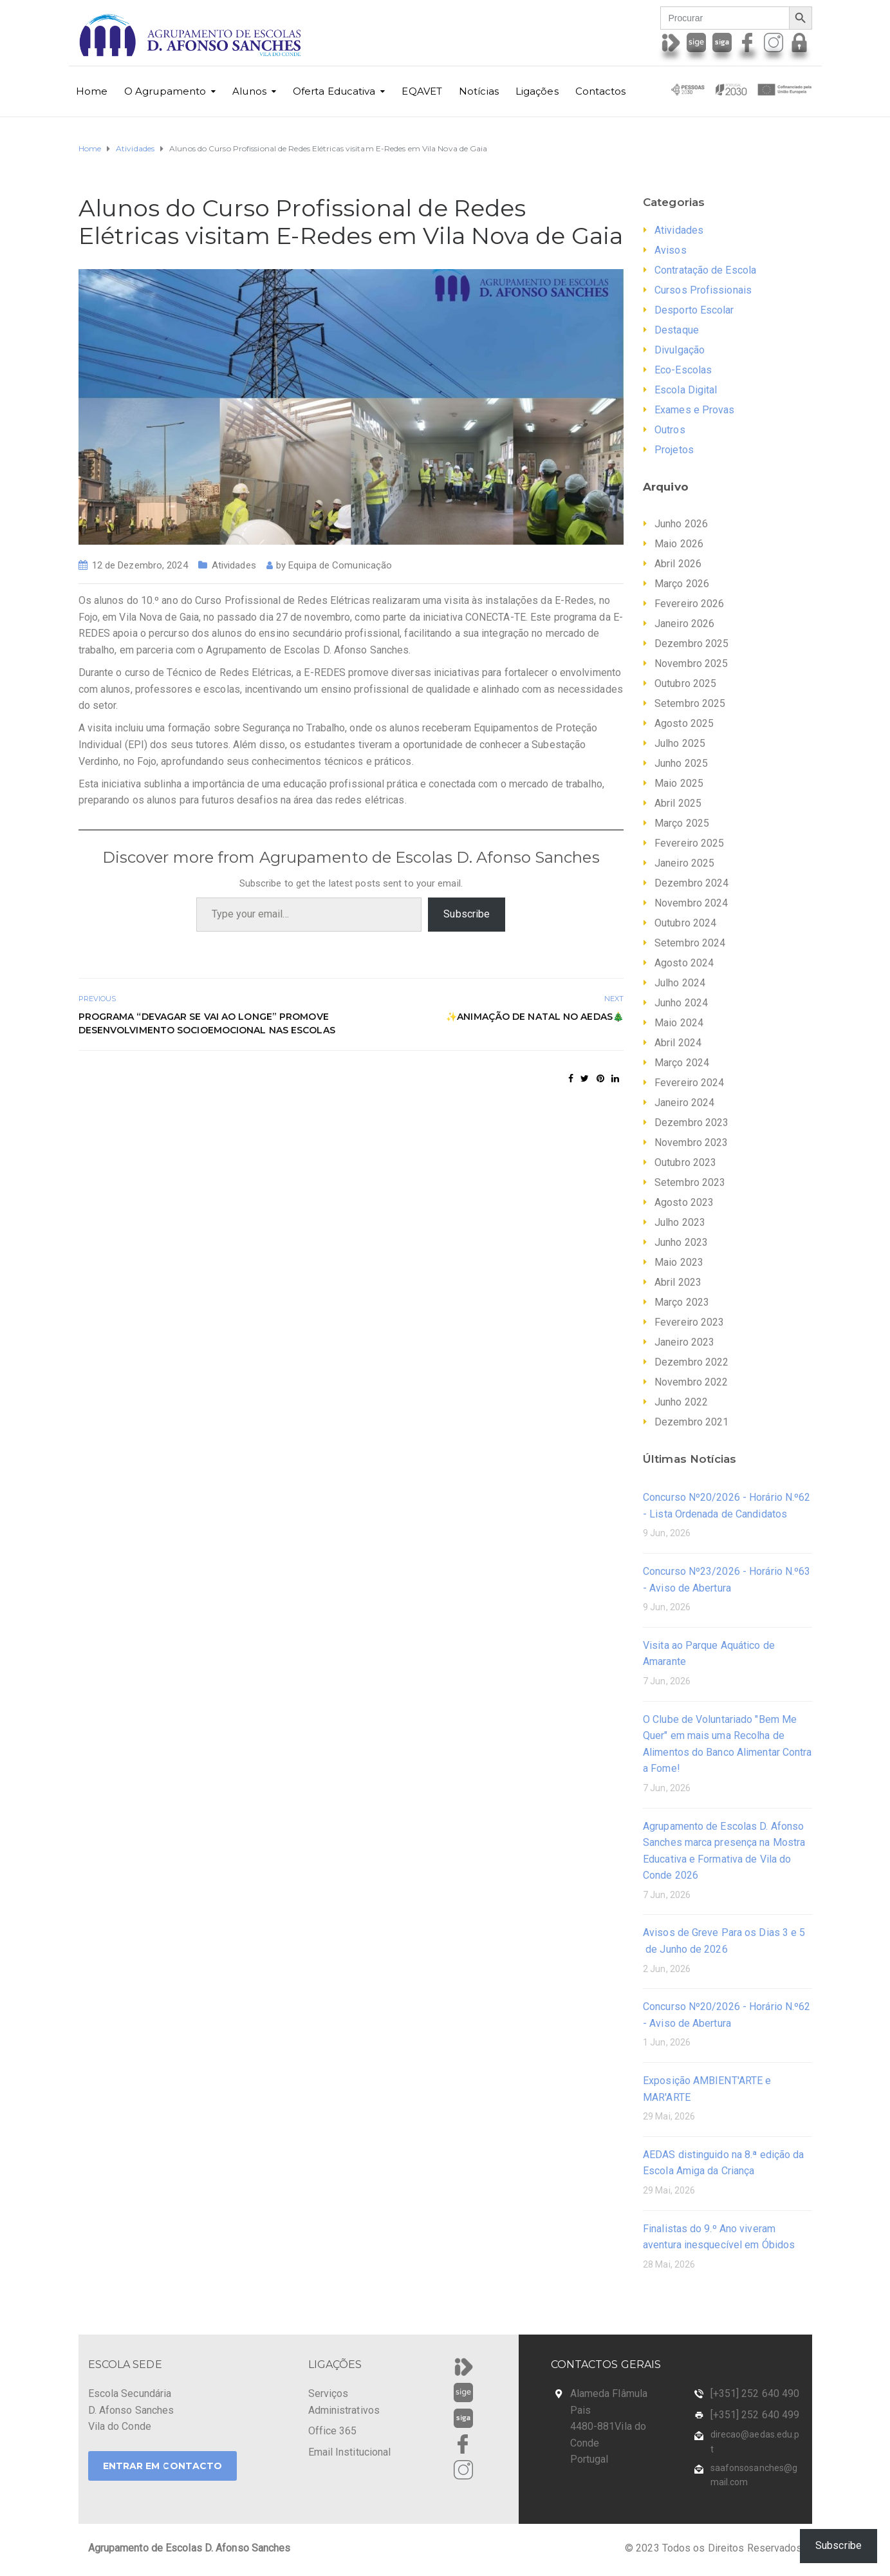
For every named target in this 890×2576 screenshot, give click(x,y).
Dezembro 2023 (691, 1122)
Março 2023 (681, 1302)
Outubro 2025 (685, 683)
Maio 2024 (678, 1023)
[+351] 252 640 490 (755, 2393)
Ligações (537, 91)
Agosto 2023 (684, 1202)
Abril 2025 (677, 803)
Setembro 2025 (689, 703)
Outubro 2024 (685, 923)
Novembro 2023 (691, 1142)
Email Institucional (349, 2452)
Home (91, 91)
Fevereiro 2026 (689, 603)
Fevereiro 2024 (689, 1082)
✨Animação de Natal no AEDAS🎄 (535, 1016)
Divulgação (679, 350)
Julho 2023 (679, 1222)
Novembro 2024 (691, 903)
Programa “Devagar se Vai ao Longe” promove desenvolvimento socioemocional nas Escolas (207, 1023)
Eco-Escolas (683, 370)
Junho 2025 (681, 763)
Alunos (249, 91)
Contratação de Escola (705, 270)
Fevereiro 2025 (689, 843)
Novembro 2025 (691, 663)
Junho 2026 (681, 524)
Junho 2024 (681, 1003)
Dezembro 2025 (691, 643)
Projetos (674, 450)
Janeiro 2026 (684, 623)
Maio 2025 (678, 783)
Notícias (479, 91)
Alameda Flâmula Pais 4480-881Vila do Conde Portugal (609, 2426)
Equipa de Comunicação (340, 565)
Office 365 (332, 2431)
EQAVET (422, 91)
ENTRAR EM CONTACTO (163, 2466)
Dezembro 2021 (691, 1422)
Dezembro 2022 (691, 1362)
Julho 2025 (679, 743)
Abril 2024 (677, 1043)
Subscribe (466, 914)
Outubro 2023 (685, 1162)
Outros (669, 430)
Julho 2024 (679, 983)
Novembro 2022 (691, 1382)
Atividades (234, 565)
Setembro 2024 (689, 943)
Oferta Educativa (334, 91)
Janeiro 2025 (684, 863)
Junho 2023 (681, 1242)
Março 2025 (681, 823)
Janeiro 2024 (684, 1102)
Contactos (600, 91)
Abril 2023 (677, 1282)
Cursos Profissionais (703, 290)
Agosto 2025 (684, 723)
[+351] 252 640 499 (755, 2415)
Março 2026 (681, 584)
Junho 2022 (681, 1402)
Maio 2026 (678, 544)
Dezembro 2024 (691, 883)
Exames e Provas (694, 410)
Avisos (670, 250)
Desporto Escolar (694, 310)
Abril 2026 (677, 564)
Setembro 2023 (689, 1182)
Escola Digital (685, 390)
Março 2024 (681, 1063)
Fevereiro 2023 (689, 1322)
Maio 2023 (678, 1262)
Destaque (676, 330)
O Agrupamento (165, 91)
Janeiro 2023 (684, 1342)
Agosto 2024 (684, 963)
